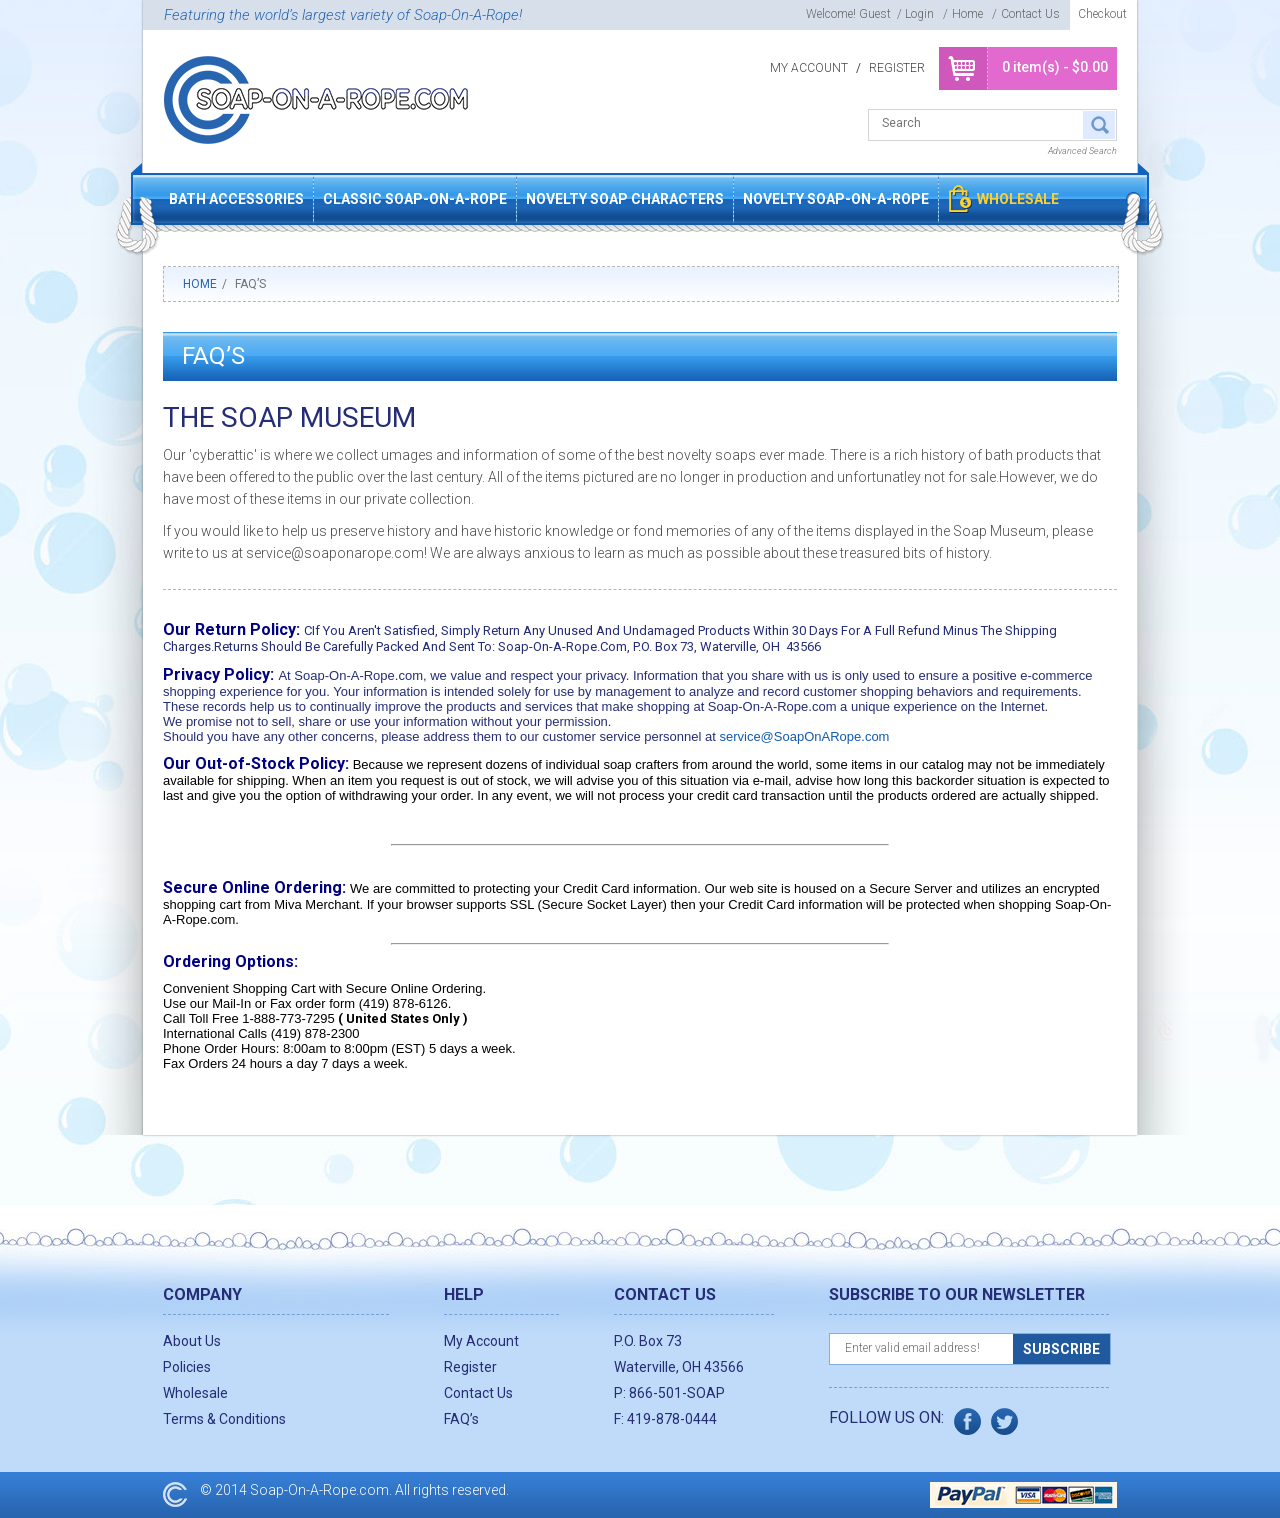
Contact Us (1030, 14)
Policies (187, 1367)
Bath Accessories (236, 199)
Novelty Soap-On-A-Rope (836, 199)
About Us (192, 1341)
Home (967, 14)
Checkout (1102, 14)
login (919, 14)
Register (897, 68)
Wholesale (1018, 199)
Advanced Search (1082, 151)
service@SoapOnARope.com (804, 736)
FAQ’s (461, 1419)
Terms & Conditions (224, 1419)
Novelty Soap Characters (625, 199)
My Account (809, 68)
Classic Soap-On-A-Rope (415, 199)
